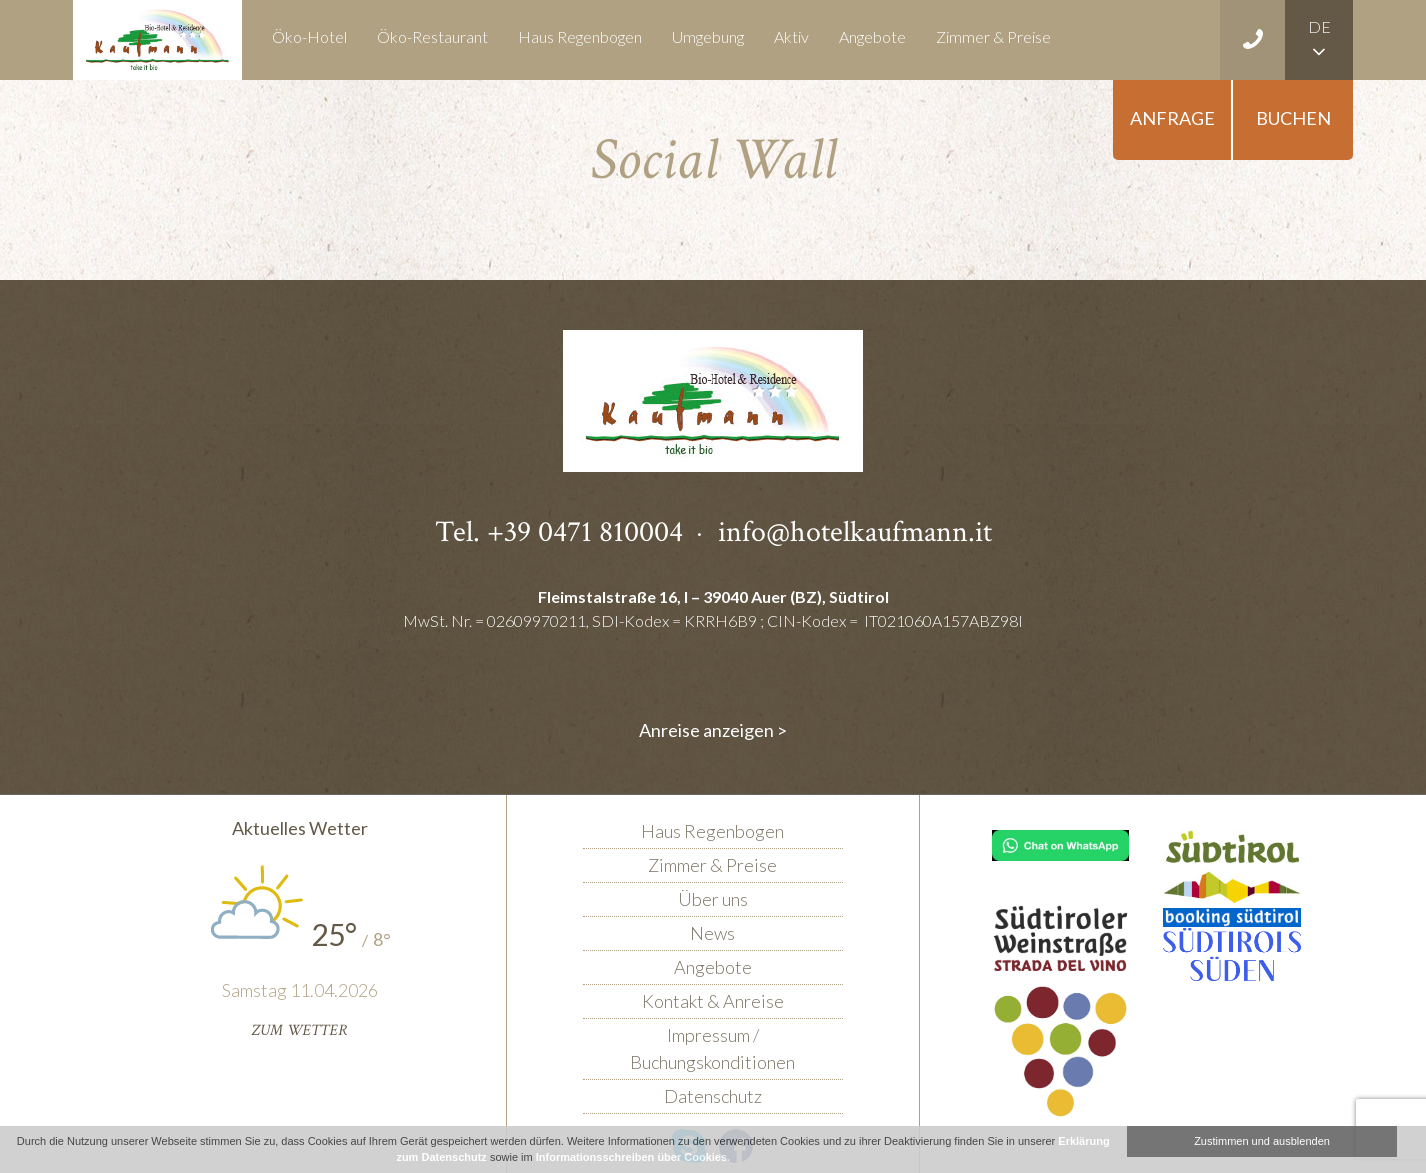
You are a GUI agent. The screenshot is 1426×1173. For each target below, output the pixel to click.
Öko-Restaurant (432, 36)
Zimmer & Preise (993, 36)
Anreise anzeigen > (713, 730)
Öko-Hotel (309, 36)
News (712, 933)
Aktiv (791, 36)
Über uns (713, 899)
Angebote (872, 36)
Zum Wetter (299, 1030)
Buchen (1293, 118)
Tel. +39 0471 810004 (559, 532)
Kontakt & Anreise (713, 1001)
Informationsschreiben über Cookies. (633, 1157)
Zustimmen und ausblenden (1262, 1141)
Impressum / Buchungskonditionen (712, 1048)
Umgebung (708, 36)
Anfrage (1172, 118)
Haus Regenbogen (580, 36)
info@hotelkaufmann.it (855, 532)
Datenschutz (713, 1096)
